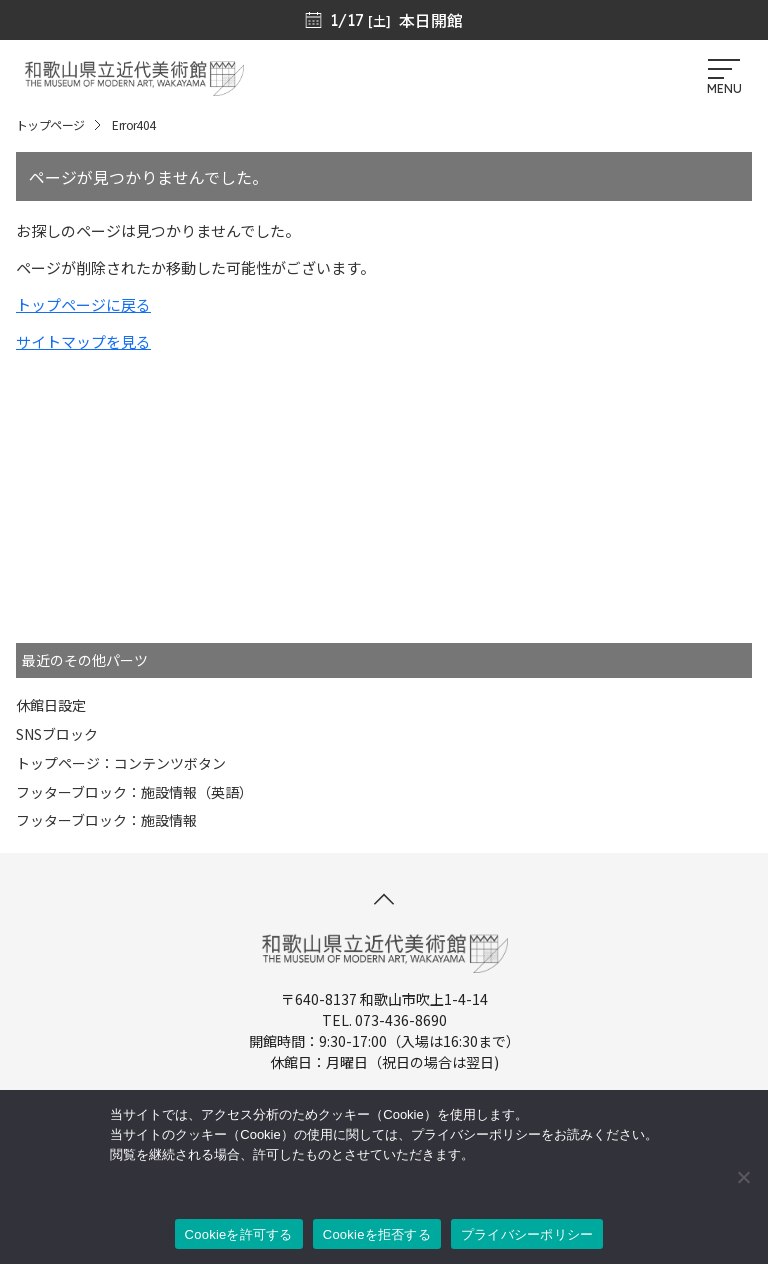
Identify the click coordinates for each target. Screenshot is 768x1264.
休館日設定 (51, 705)
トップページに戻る (83, 304)
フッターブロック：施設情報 (106, 820)
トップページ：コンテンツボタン (121, 763)
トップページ (50, 124)
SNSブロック (57, 734)
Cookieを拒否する (377, 1234)
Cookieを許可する (239, 1234)
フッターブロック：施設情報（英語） (134, 792)
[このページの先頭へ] (384, 899)
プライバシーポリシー (527, 1234)
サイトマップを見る (83, 341)
